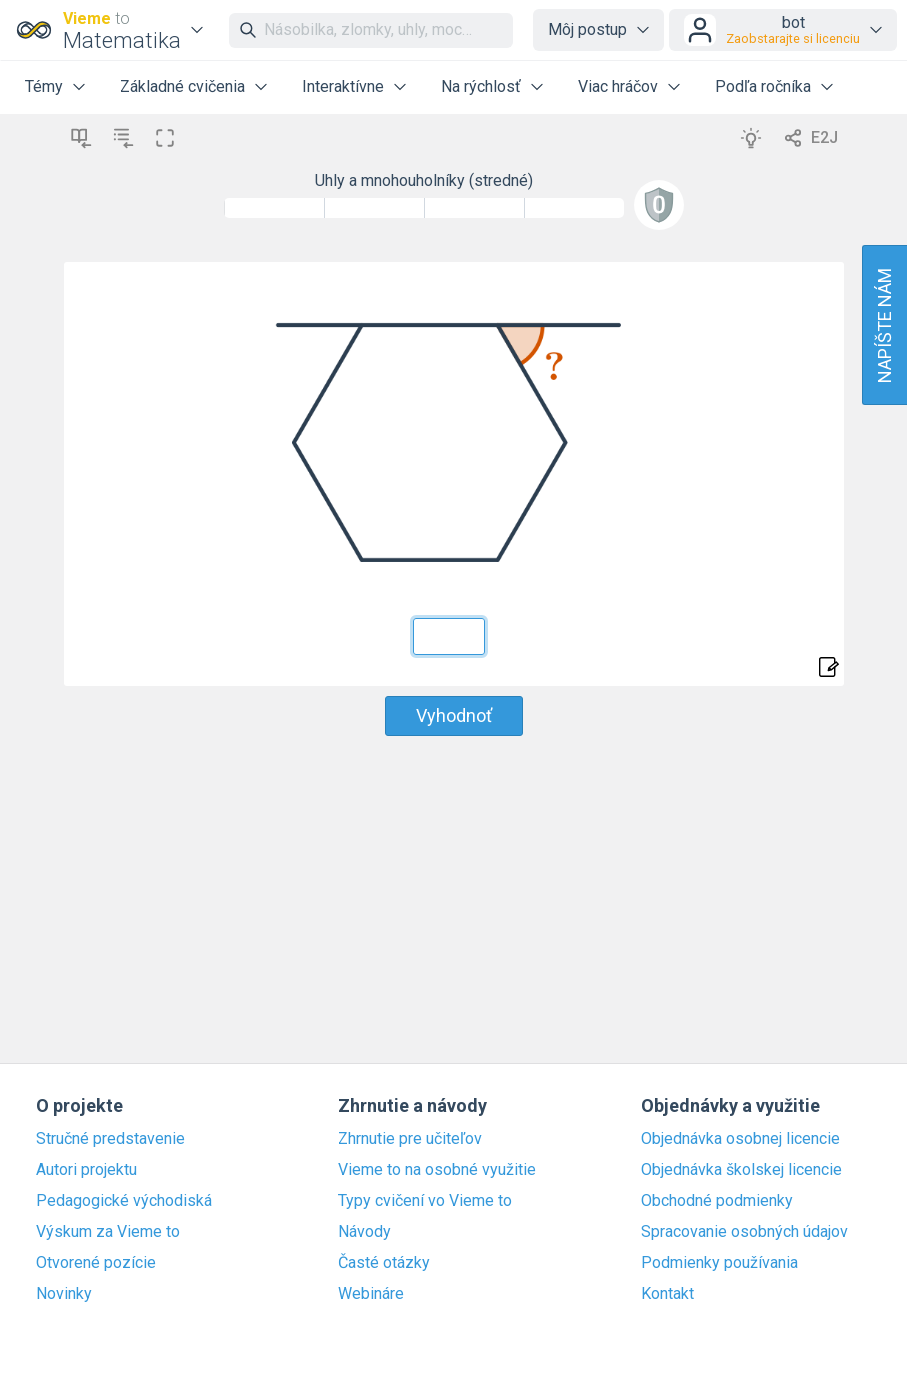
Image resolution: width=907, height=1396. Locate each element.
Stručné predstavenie (110, 1139)
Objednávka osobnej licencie (740, 1139)
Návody (364, 1232)
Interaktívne (343, 86)
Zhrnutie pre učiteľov (410, 1139)
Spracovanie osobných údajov (744, 1232)
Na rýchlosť (481, 86)
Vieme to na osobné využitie (437, 1170)
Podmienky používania (719, 1263)
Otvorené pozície (96, 1263)
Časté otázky (384, 1263)
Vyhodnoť (454, 715)
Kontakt (667, 1294)
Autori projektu (86, 1170)
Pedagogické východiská (124, 1201)
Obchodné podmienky (717, 1201)
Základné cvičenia (182, 86)
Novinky (64, 1294)
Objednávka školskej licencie (741, 1170)
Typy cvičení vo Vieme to (425, 1201)
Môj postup (587, 29)
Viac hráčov (618, 86)
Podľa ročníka (763, 86)
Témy (44, 86)
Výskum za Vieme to (108, 1232)
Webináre (371, 1294)
